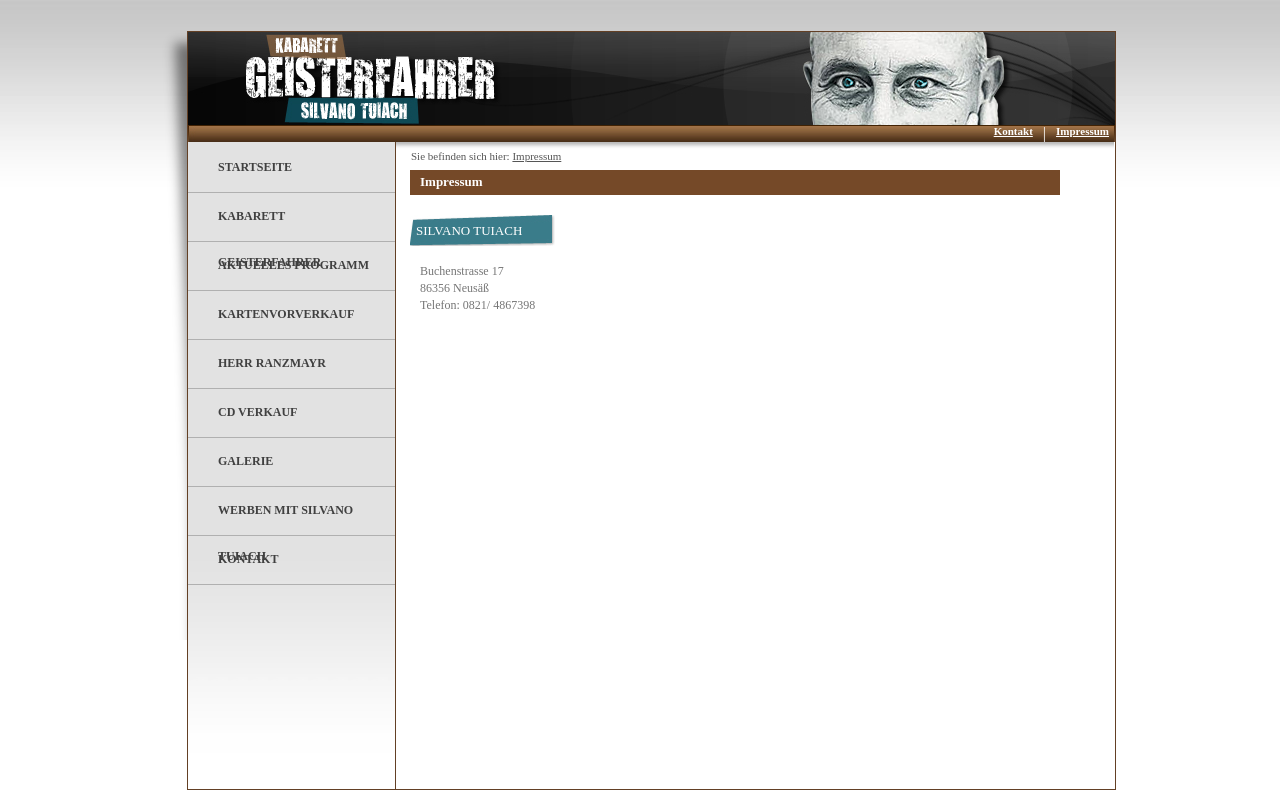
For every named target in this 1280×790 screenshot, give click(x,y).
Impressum (1082, 131)
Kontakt (1013, 131)
